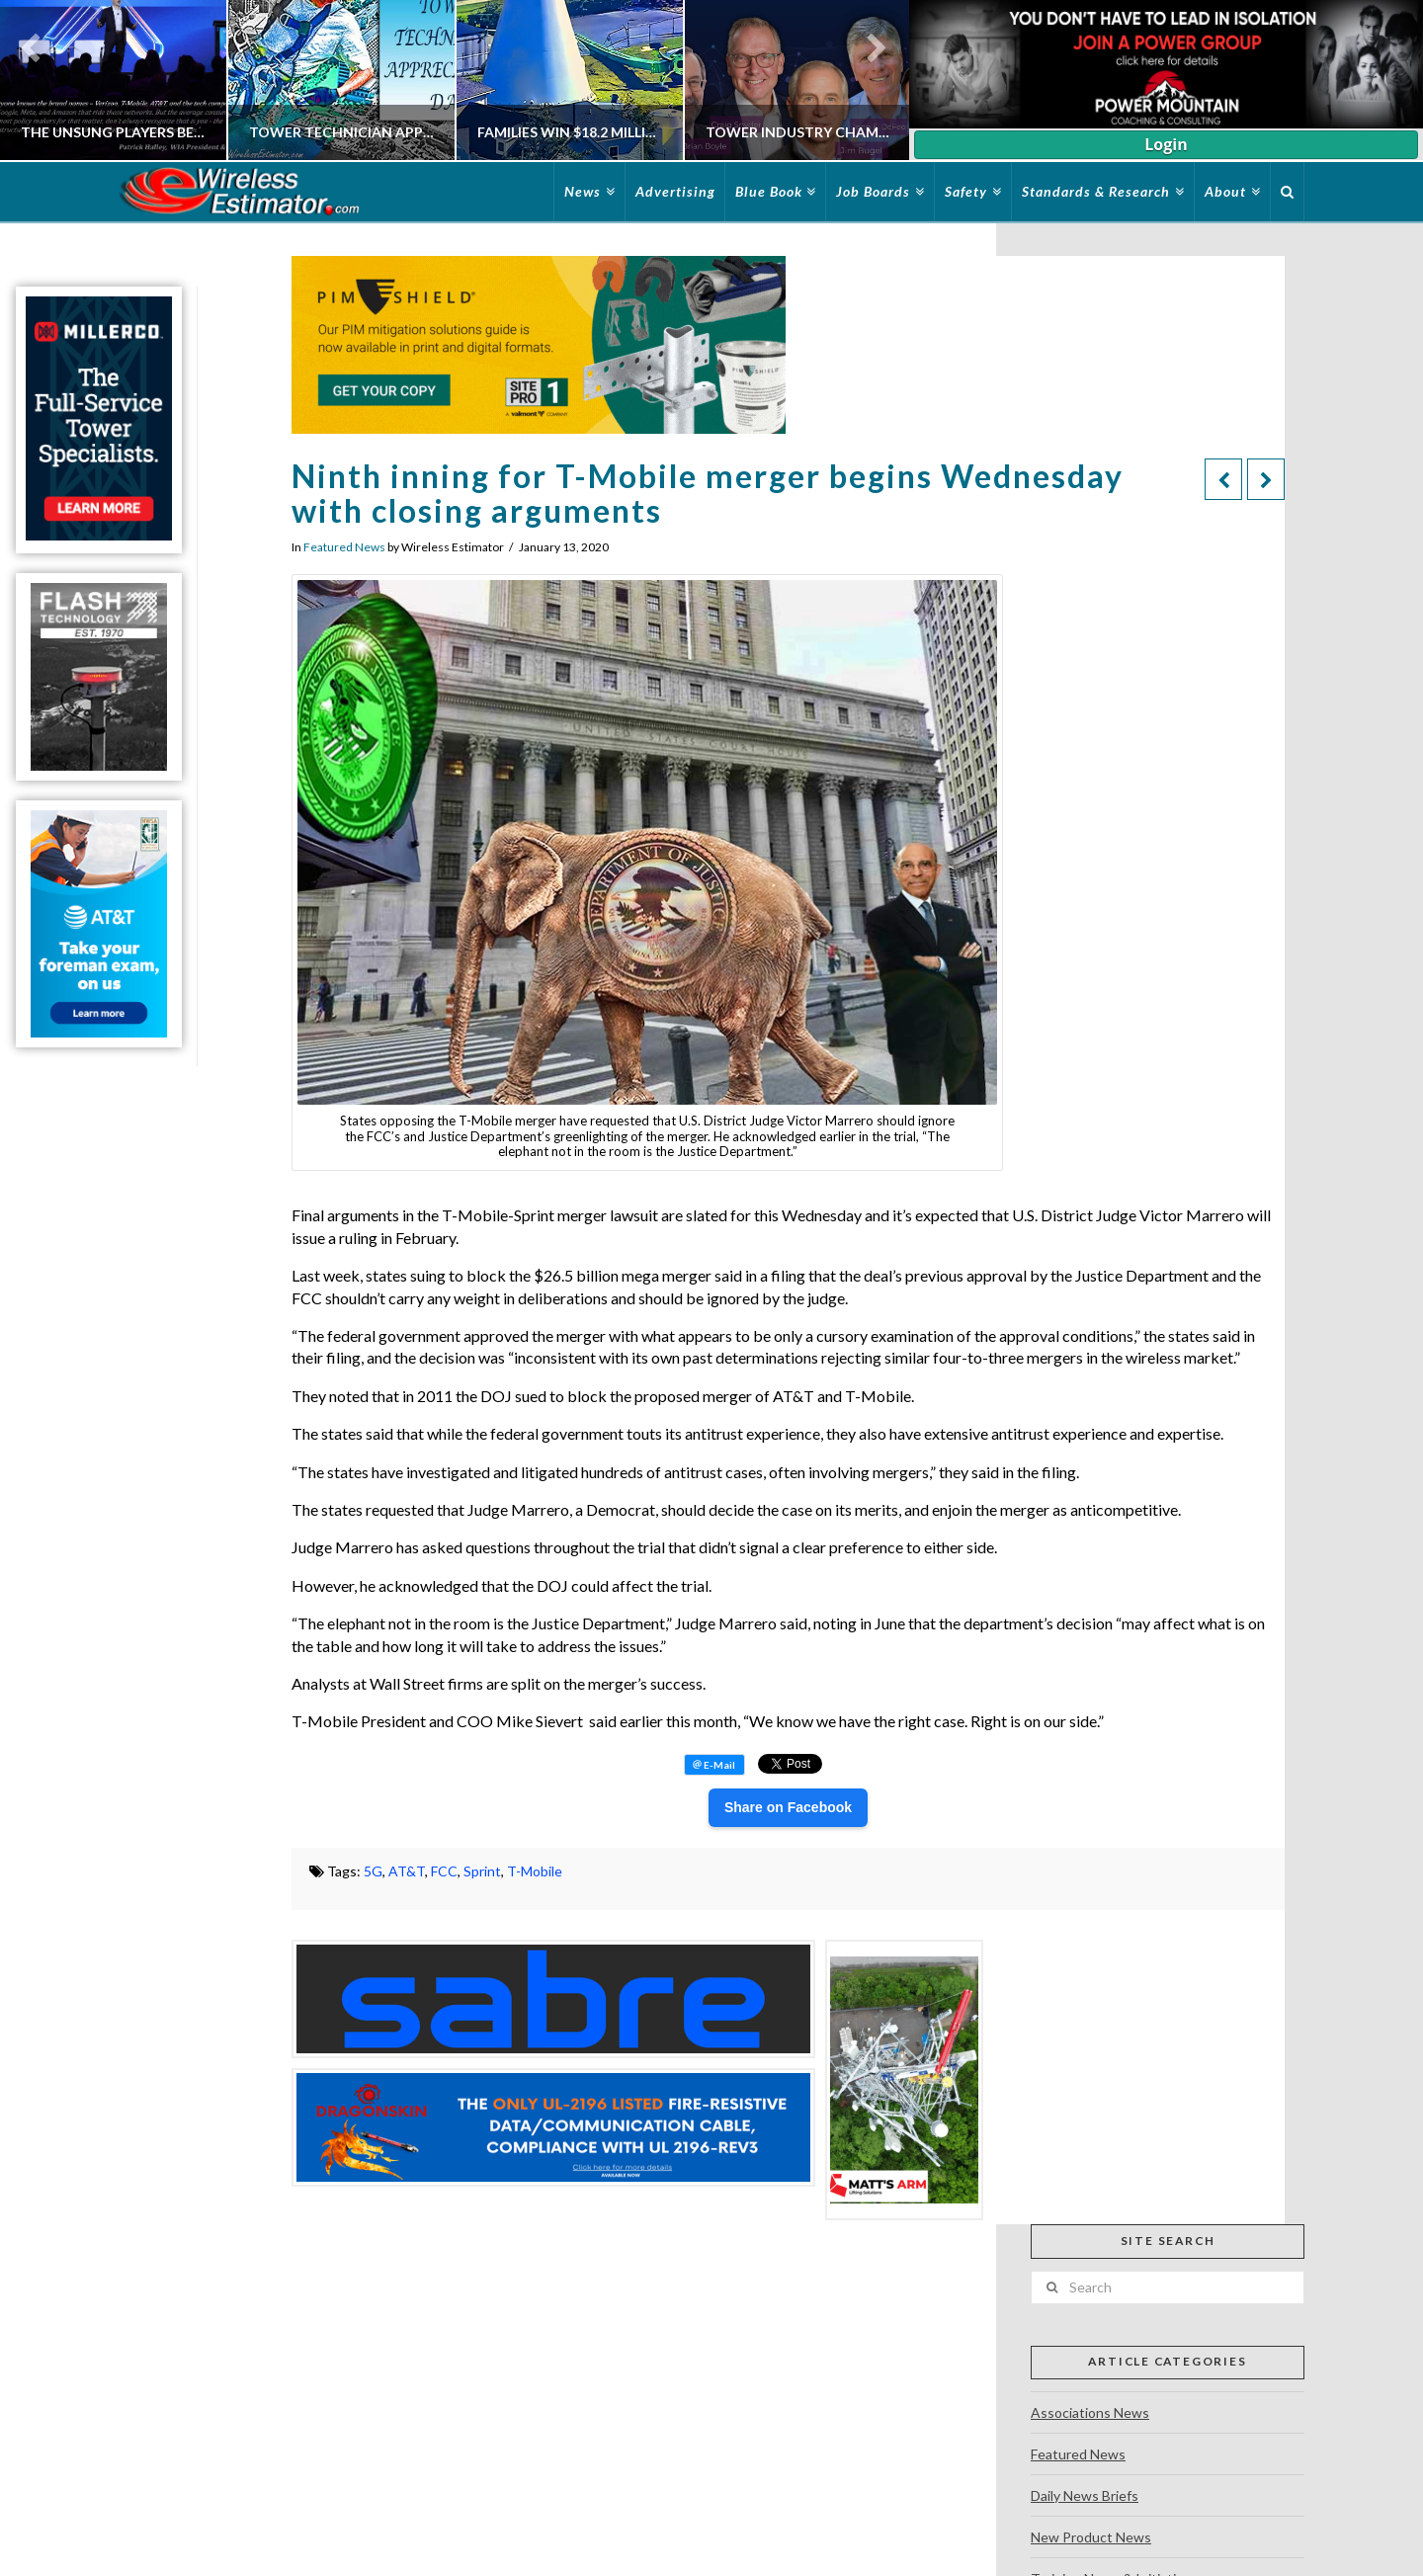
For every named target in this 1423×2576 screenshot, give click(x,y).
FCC (444, 1871)
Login (1165, 144)
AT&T (406, 1871)
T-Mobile (534, 1871)
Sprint (482, 1871)
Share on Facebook (788, 1807)
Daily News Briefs (1084, 2495)
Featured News (344, 547)
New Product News (1091, 2537)
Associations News (1090, 2412)
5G (373, 1871)
